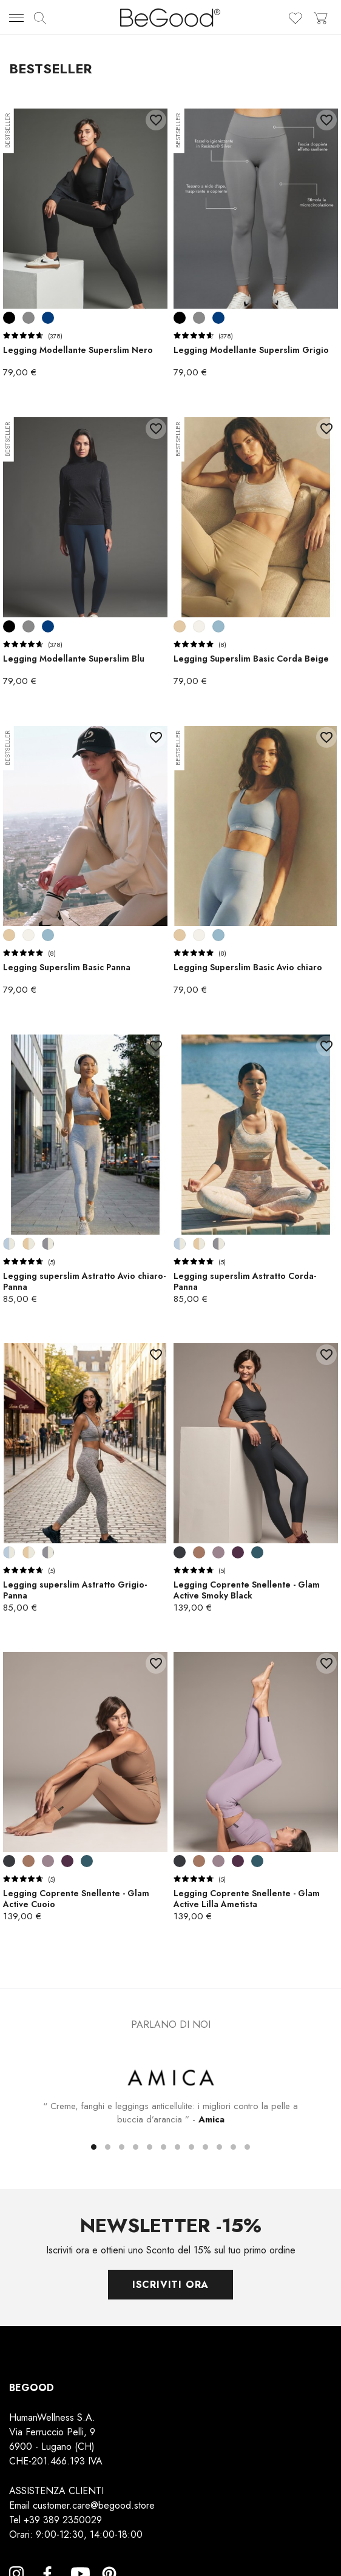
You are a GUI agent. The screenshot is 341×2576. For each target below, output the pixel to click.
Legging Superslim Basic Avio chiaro (248, 967)
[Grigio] (28, 318)
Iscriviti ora (170, 2284)
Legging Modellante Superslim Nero (78, 350)
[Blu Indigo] (257, 1552)
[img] (40, 18)
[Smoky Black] (180, 1552)
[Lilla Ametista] (218, 1552)
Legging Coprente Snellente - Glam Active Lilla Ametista (247, 1898)
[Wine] (238, 1552)
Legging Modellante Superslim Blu (73, 658)
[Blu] (48, 318)
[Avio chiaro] (218, 626)
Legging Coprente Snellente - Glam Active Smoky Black (247, 1590)
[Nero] (9, 318)
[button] (94, 2146)
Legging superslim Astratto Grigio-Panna (75, 1590)
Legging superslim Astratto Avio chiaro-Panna (84, 1281)
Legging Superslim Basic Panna (66, 967)
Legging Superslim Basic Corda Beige (251, 658)
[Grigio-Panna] (48, 1244)
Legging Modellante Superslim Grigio (251, 350)
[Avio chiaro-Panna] (9, 1244)
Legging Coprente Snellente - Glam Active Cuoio (76, 1898)
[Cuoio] (199, 1552)
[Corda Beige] (180, 626)
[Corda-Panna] (28, 1244)
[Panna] (199, 626)
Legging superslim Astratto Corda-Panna (245, 1281)
